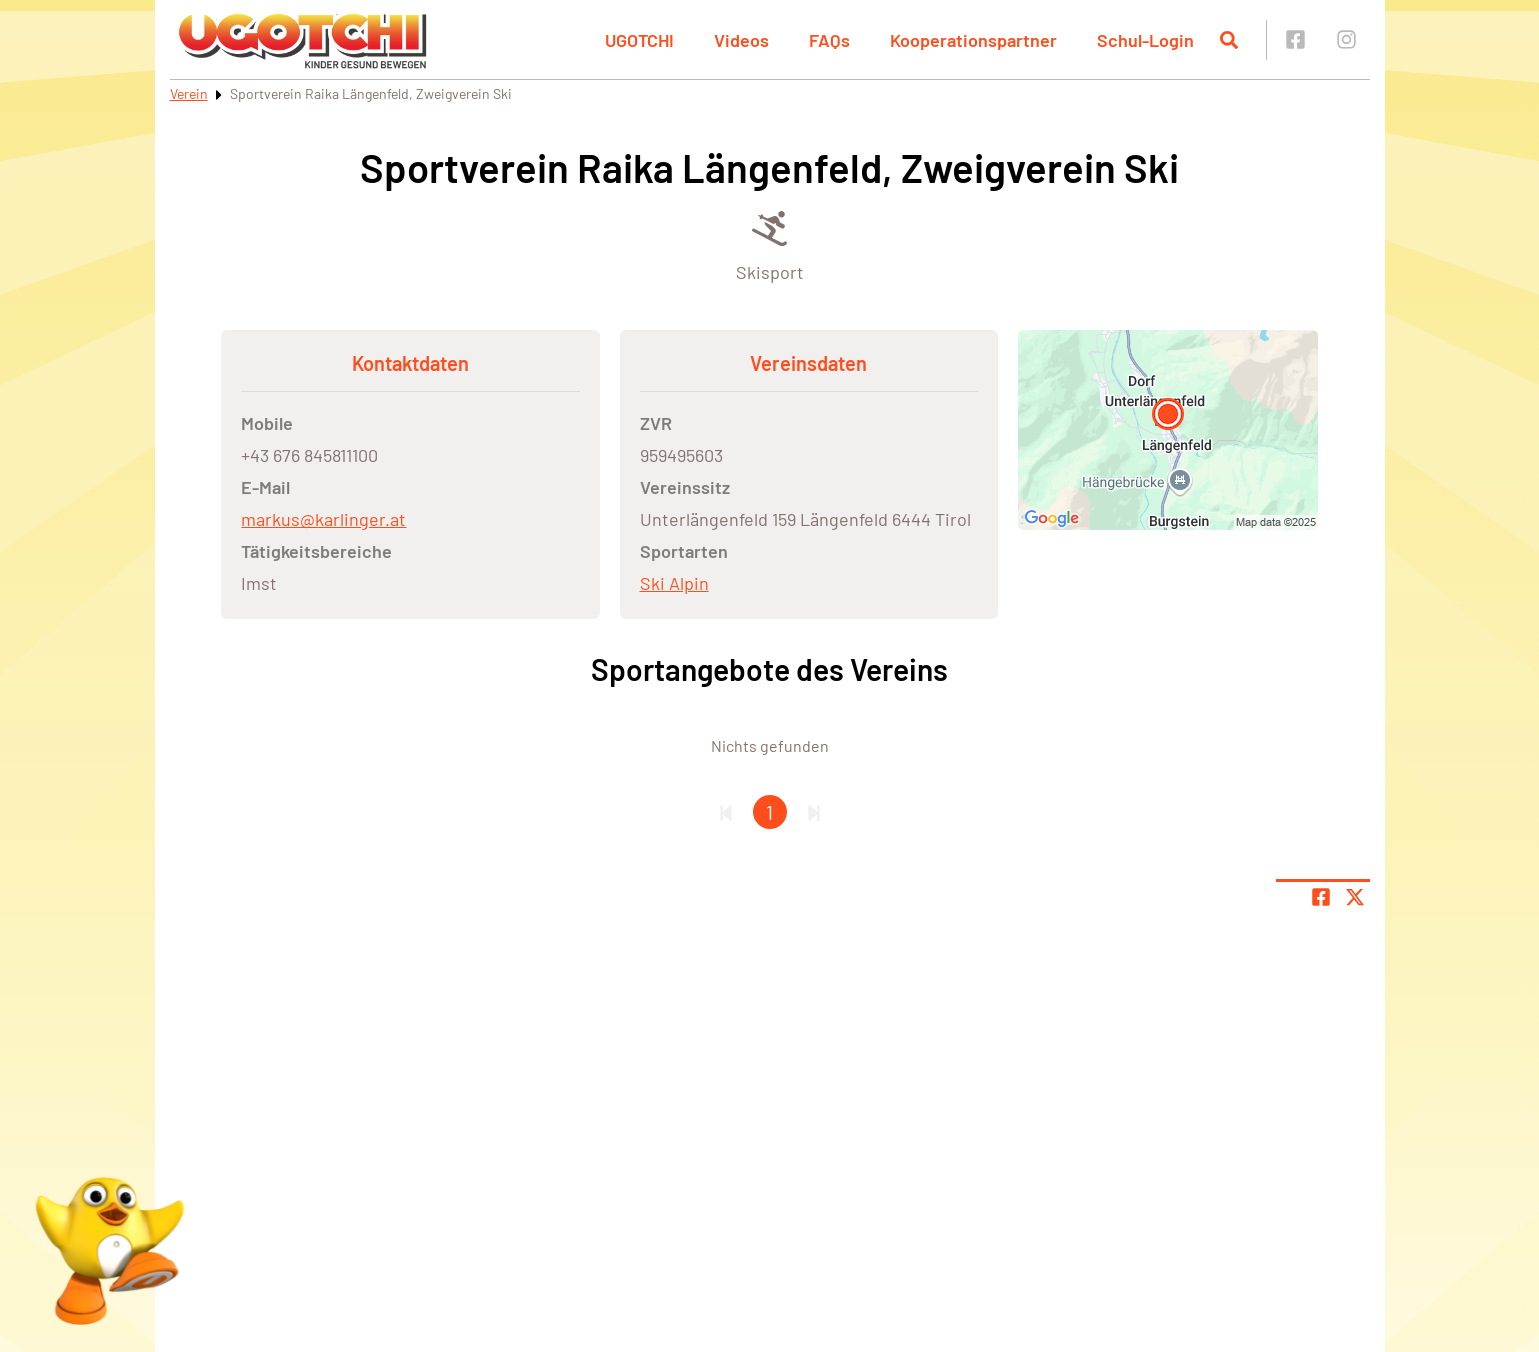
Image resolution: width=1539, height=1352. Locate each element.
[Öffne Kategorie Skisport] (770, 244)
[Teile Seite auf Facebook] (1321, 897)
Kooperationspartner (973, 40)
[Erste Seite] (726, 812)
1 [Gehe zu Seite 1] (769, 812)
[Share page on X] (1355, 897)
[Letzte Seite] (814, 812)
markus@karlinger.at (323, 519)
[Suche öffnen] (1229, 40)
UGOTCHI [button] (639, 40)
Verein (189, 93)
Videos (741, 40)
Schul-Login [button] (1145, 40)
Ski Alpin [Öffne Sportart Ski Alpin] (674, 583)
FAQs (829, 40)
